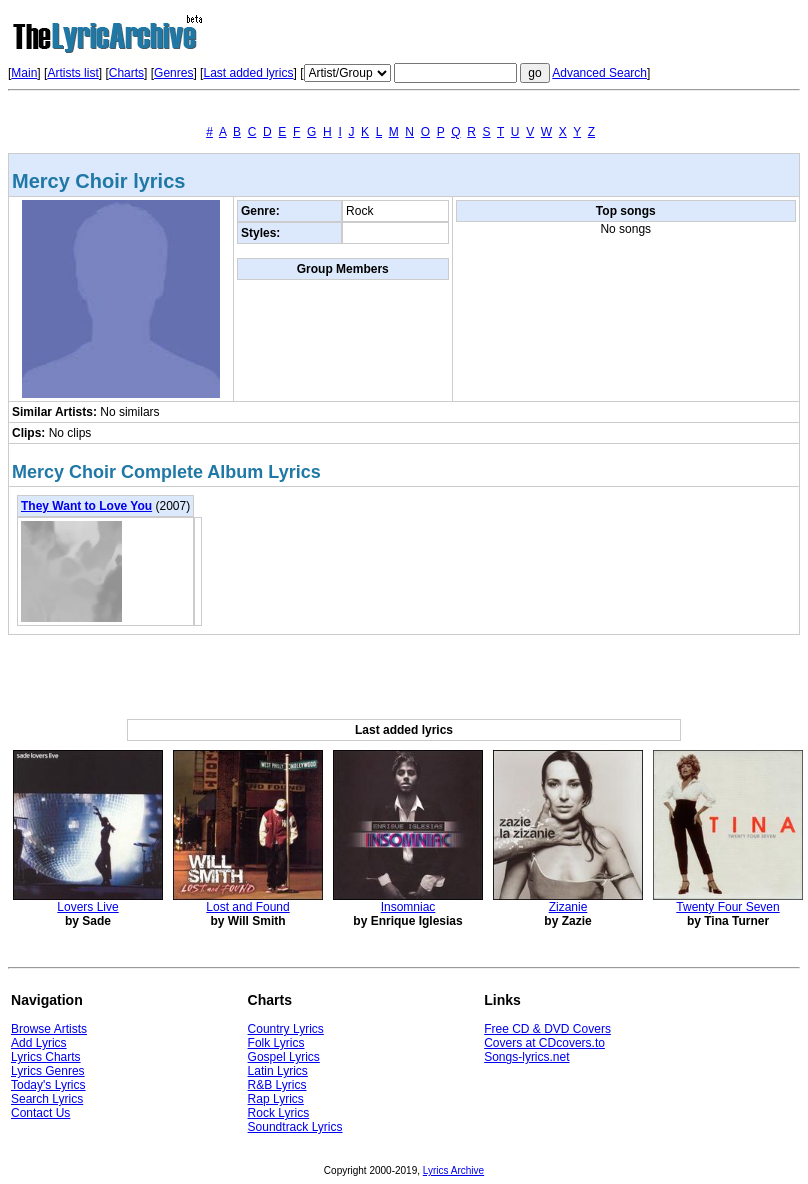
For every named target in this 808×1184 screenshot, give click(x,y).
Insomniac (408, 907)
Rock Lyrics (279, 1113)
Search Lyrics (47, 1099)
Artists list (72, 73)
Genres (173, 73)
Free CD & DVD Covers (547, 1029)
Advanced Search (599, 73)
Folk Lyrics (276, 1043)
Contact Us (40, 1113)
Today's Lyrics (48, 1085)
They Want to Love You (86, 506)
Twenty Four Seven (727, 907)
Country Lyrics (286, 1029)
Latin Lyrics (278, 1071)
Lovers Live (87, 907)
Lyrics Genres (48, 1071)
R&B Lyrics (277, 1085)
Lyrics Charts (46, 1057)
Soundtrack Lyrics (295, 1127)
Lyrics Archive (453, 1170)
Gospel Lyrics (284, 1057)
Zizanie (568, 907)
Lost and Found (247, 907)
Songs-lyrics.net (526, 1057)
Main (24, 73)
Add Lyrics (39, 1043)
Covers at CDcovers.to (544, 1043)
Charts (126, 73)
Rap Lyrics (276, 1099)
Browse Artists (49, 1029)
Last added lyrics (248, 73)
